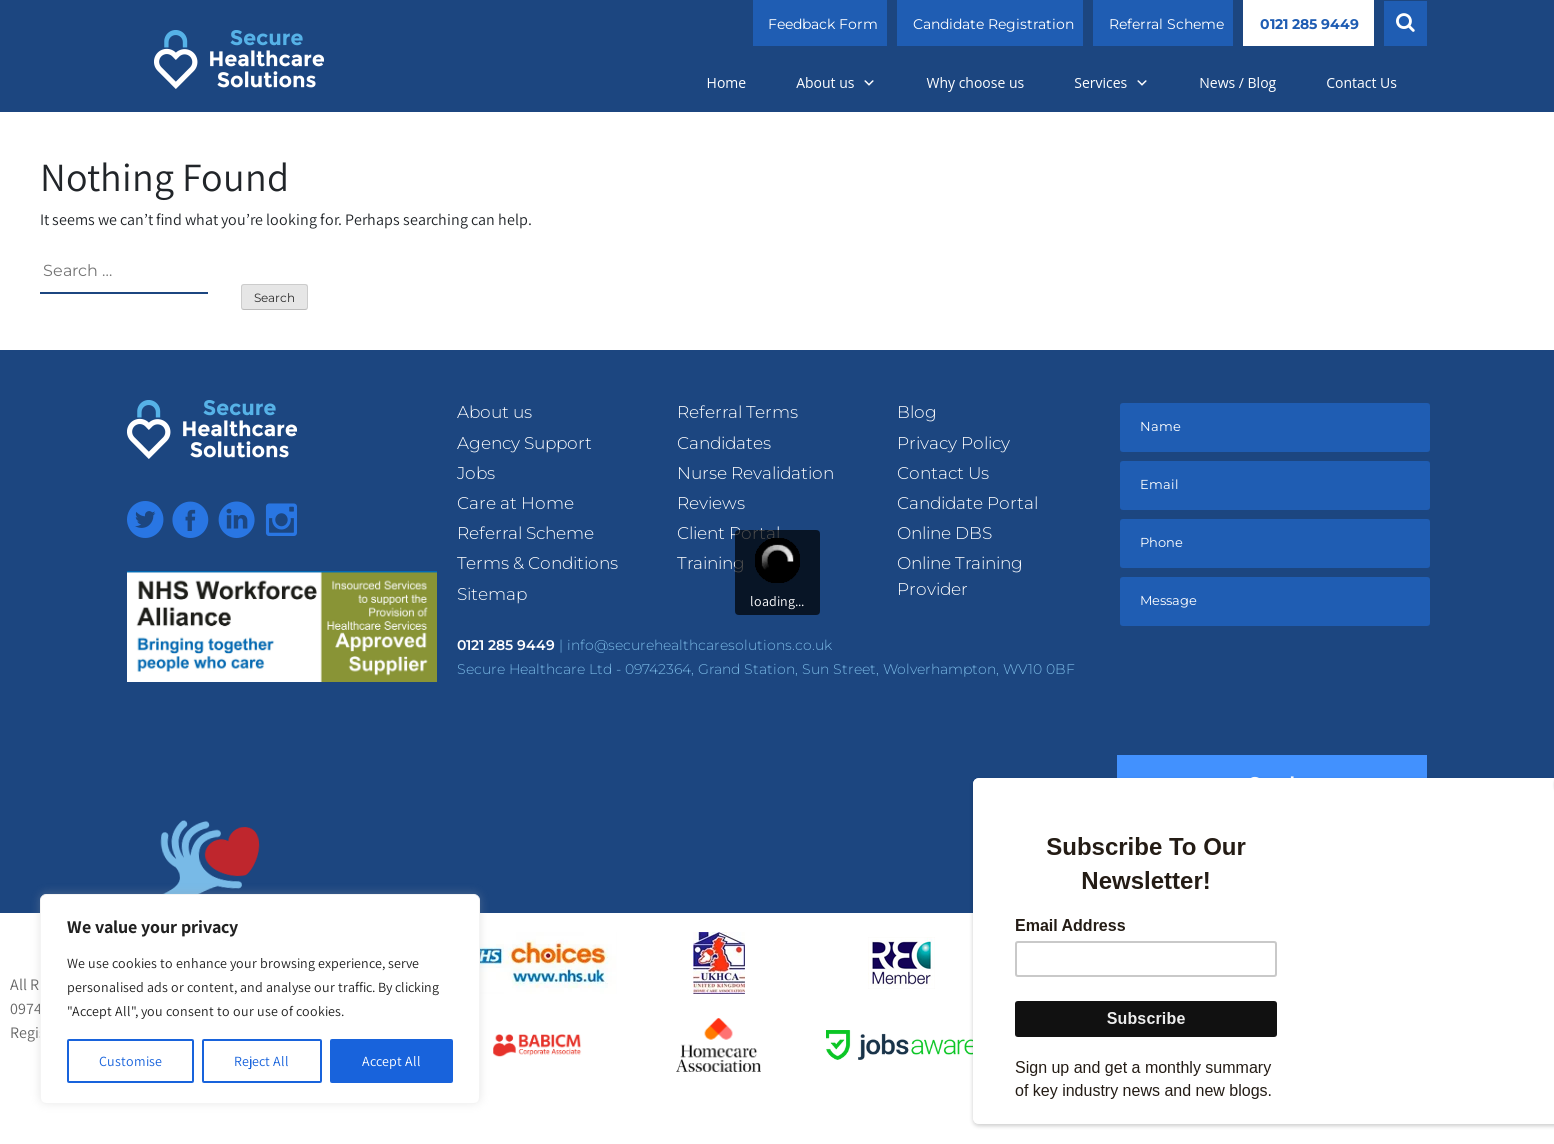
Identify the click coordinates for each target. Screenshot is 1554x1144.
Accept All (391, 1061)
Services (1111, 82)
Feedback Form (823, 24)
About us (836, 82)
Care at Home (515, 503)
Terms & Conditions (537, 563)
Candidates (724, 443)
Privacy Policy (953, 443)
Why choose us (975, 82)
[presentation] (1272, 695)
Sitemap (492, 594)
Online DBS (944, 533)
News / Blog (1237, 82)
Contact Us (1361, 82)
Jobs (476, 473)
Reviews (711, 503)
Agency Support (524, 443)
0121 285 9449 (1309, 24)
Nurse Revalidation (755, 473)
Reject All (261, 1061)
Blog (917, 412)
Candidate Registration (993, 24)
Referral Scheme (1166, 24)
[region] (260, 999)
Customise (130, 1061)
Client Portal (728, 533)
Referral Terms (737, 412)
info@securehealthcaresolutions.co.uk (699, 645)
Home (727, 82)
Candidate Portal (967, 503)
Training (711, 563)
